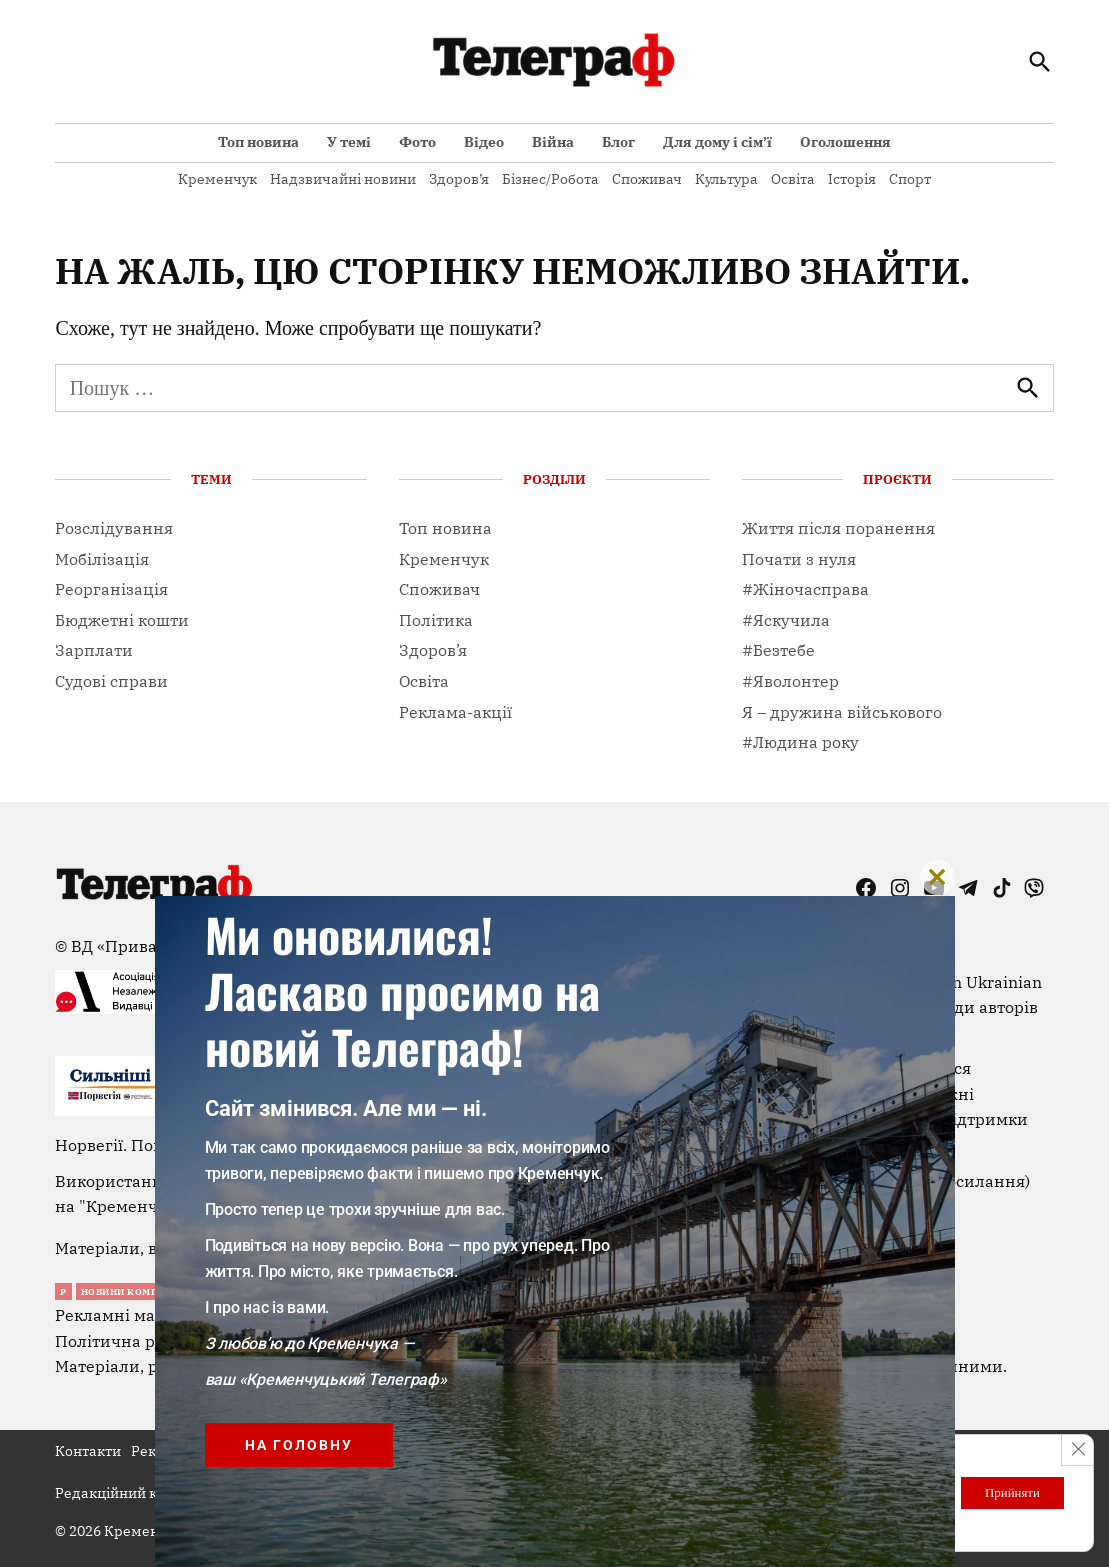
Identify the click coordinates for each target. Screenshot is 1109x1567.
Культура (726, 179)
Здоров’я (459, 179)
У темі (349, 142)
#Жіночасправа (805, 589)
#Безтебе (778, 650)
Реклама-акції (455, 712)
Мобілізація (102, 559)
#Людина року (800, 742)
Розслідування (114, 528)
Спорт (910, 179)
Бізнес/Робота (550, 179)
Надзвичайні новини (343, 179)
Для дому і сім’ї (717, 142)
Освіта (793, 179)
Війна (553, 142)
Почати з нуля (799, 559)
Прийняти (1004, 1492)
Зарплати (94, 650)
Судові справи (111, 681)
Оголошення (845, 142)
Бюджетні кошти (122, 620)
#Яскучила (786, 620)
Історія (852, 179)
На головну (299, 1445)
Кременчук (217, 179)
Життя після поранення (838, 528)
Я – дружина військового (842, 712)
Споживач (647, 179)
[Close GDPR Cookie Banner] (1076, 1451)
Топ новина (258, 142)
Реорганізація (111, 589)
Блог (618, 142)
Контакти (88, 1451)
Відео (484, 142)
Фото (417, 142)
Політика (436, 620)
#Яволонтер (790, 681)
